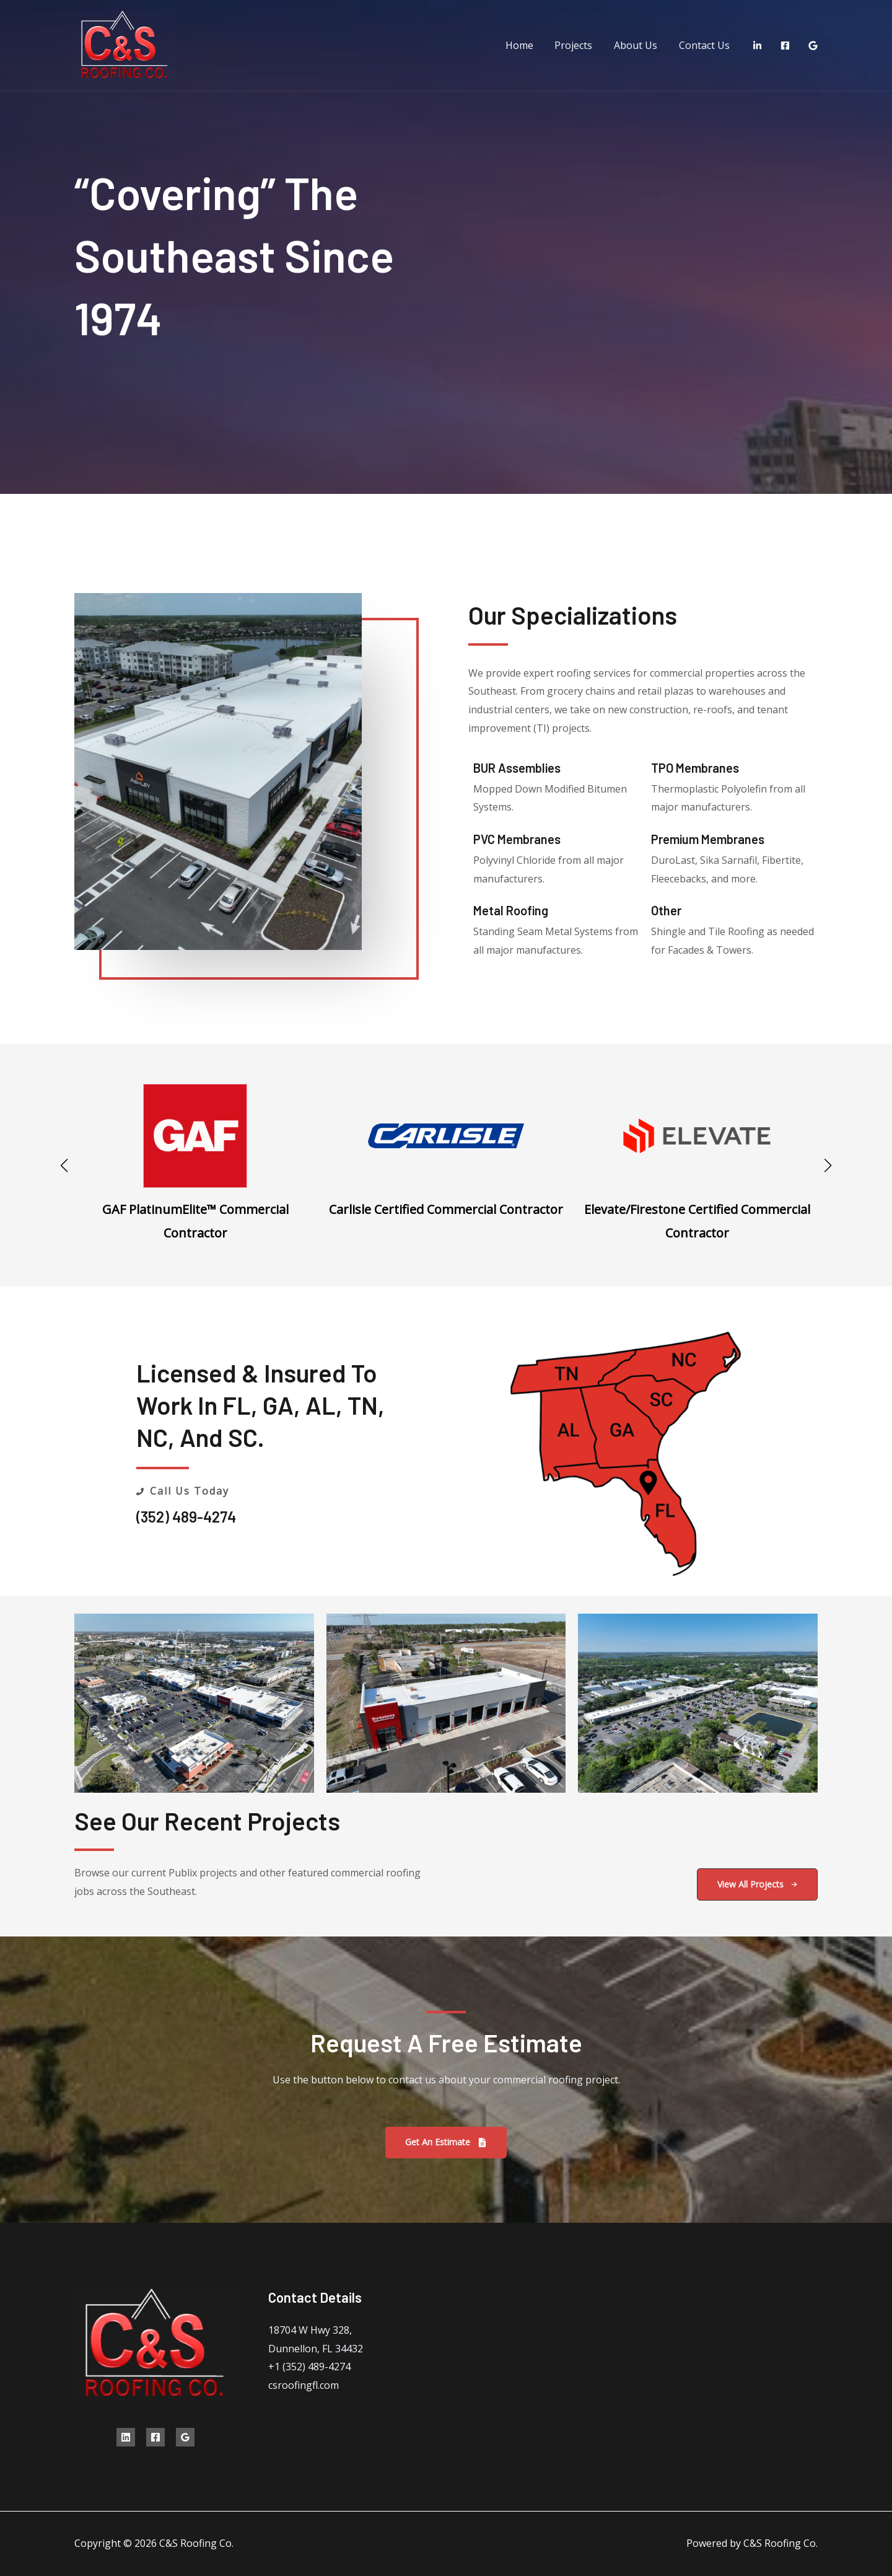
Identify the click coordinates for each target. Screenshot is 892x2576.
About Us (638, 45)
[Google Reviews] (813, 45)
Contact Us (705, 45)
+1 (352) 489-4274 (309, 2366)
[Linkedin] (125, 2437)
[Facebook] (785, 45)
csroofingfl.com (303, 2385)
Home (525, 45)
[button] (64, 1165)
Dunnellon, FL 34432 (315, 2348)
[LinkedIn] (757, 45)
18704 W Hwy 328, (310, 2330)
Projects (578, 45)
